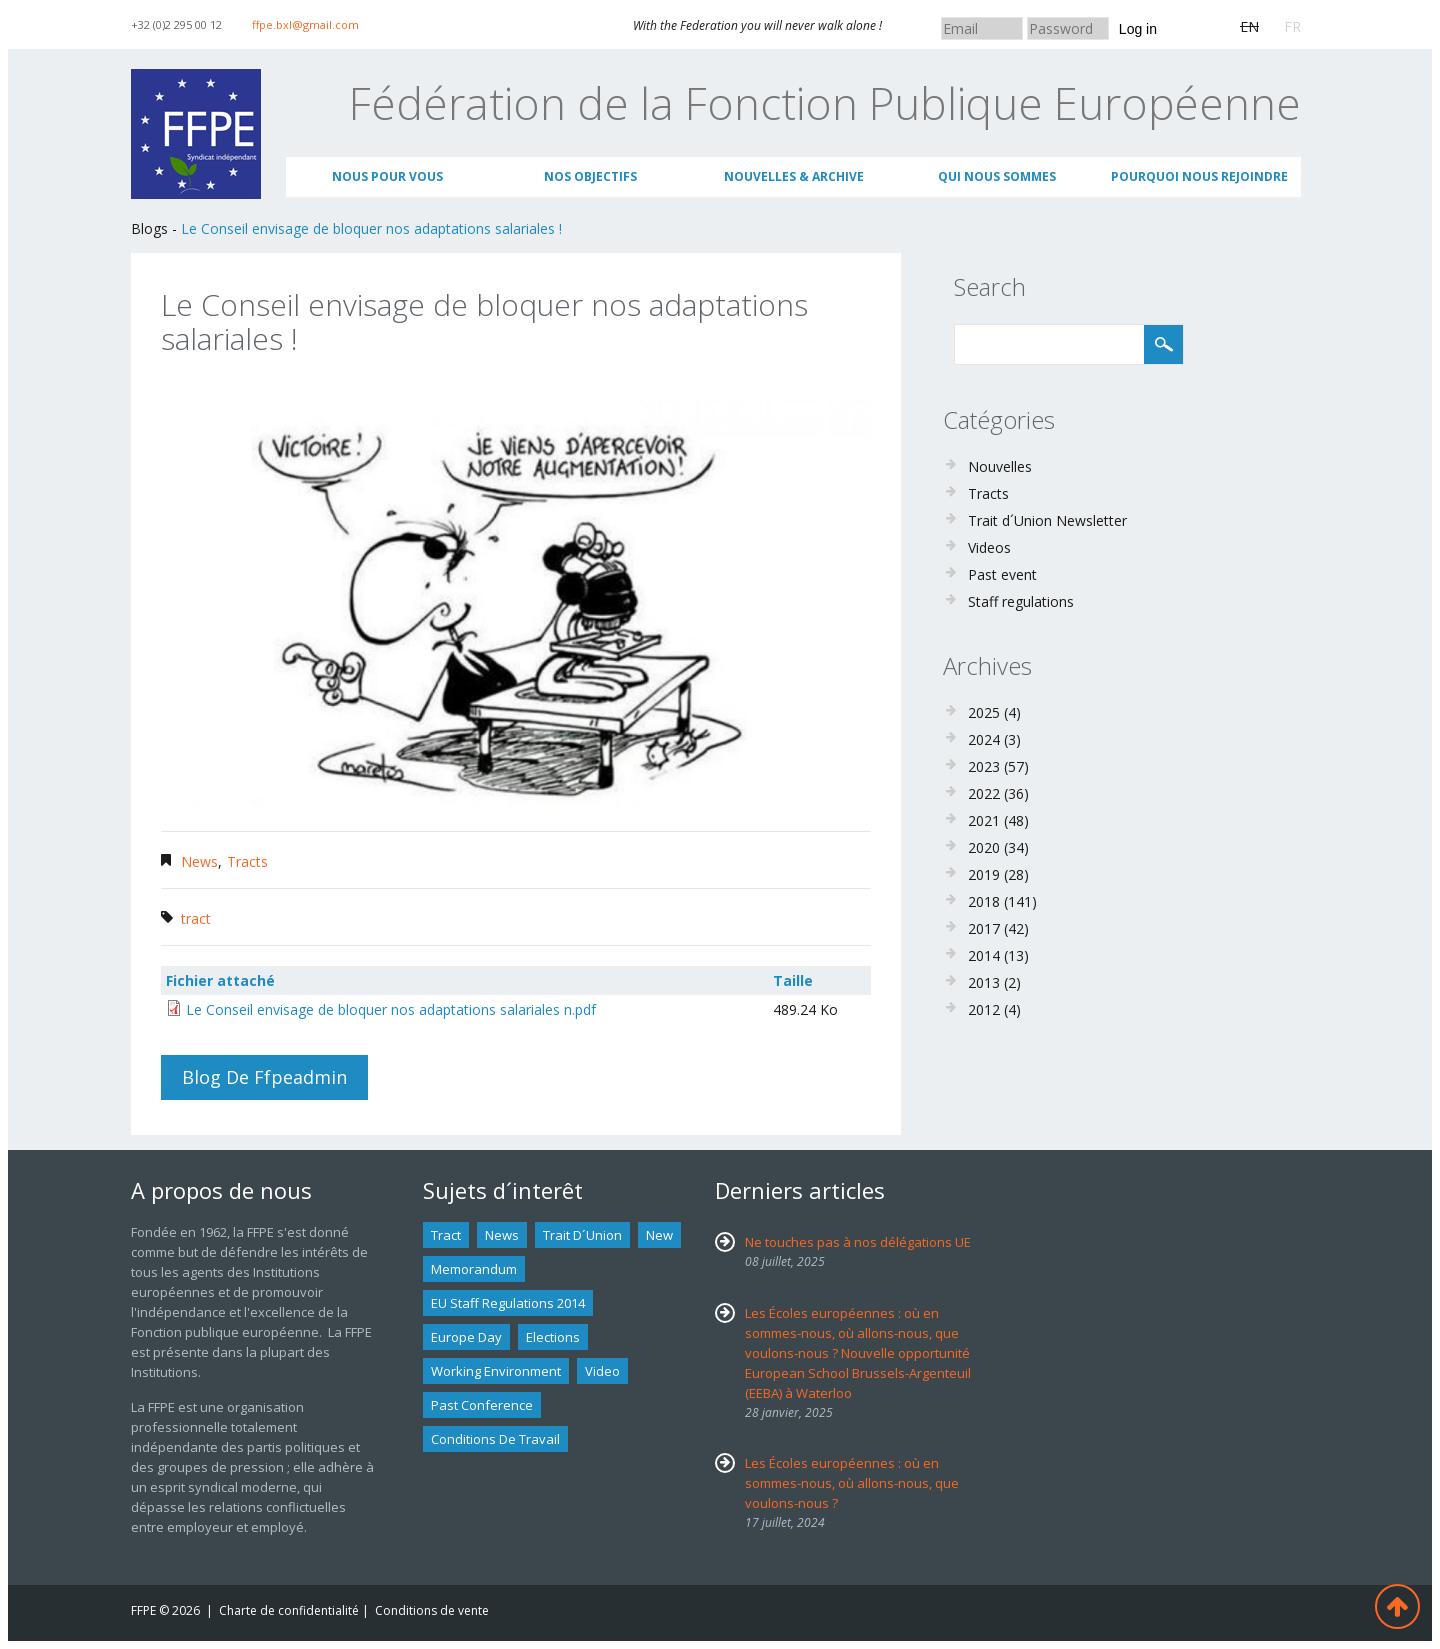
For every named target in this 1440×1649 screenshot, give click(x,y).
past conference (482, 1405)
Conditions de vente (432, 1610)
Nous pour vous (387, 176)
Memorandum (474, 1269)
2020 (984, 847)
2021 (984, 820)
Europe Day (466, 1337)
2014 (984, 955)
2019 (984, 874)
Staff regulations (1021, 601)
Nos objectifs (590, 176)
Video (602, 1371)
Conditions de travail (495, 1439)
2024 (984, 739)
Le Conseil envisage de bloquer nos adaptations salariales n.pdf (391, 1009)
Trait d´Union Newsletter (1047, 520)
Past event (1002, 574)
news (502, 1235)
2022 (984, 793)
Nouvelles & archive (794, 176)
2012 (984, 1009)
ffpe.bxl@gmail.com (305, 24)
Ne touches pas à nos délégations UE (858, 1242)
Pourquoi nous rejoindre (1199, 176)
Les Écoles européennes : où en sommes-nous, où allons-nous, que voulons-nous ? (852, 1483)
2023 (984, 766)
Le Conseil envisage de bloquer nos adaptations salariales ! (371, 228)
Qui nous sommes (997, 176)
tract (196, 918)
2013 (984, 982)
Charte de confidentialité (289, 1610)
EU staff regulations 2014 (508, 1303)
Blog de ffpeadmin (264, 1077)
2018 (984, 901)
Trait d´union (582, 1235)
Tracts (247, 861)
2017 (984, 928)
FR (1292, 26)
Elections (553, 1337)
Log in (1138, 29)
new (659, 1235)
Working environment (496, 1371)
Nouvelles (1000, 466)
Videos (989, 547)
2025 (984, 712)
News (199, 861)
